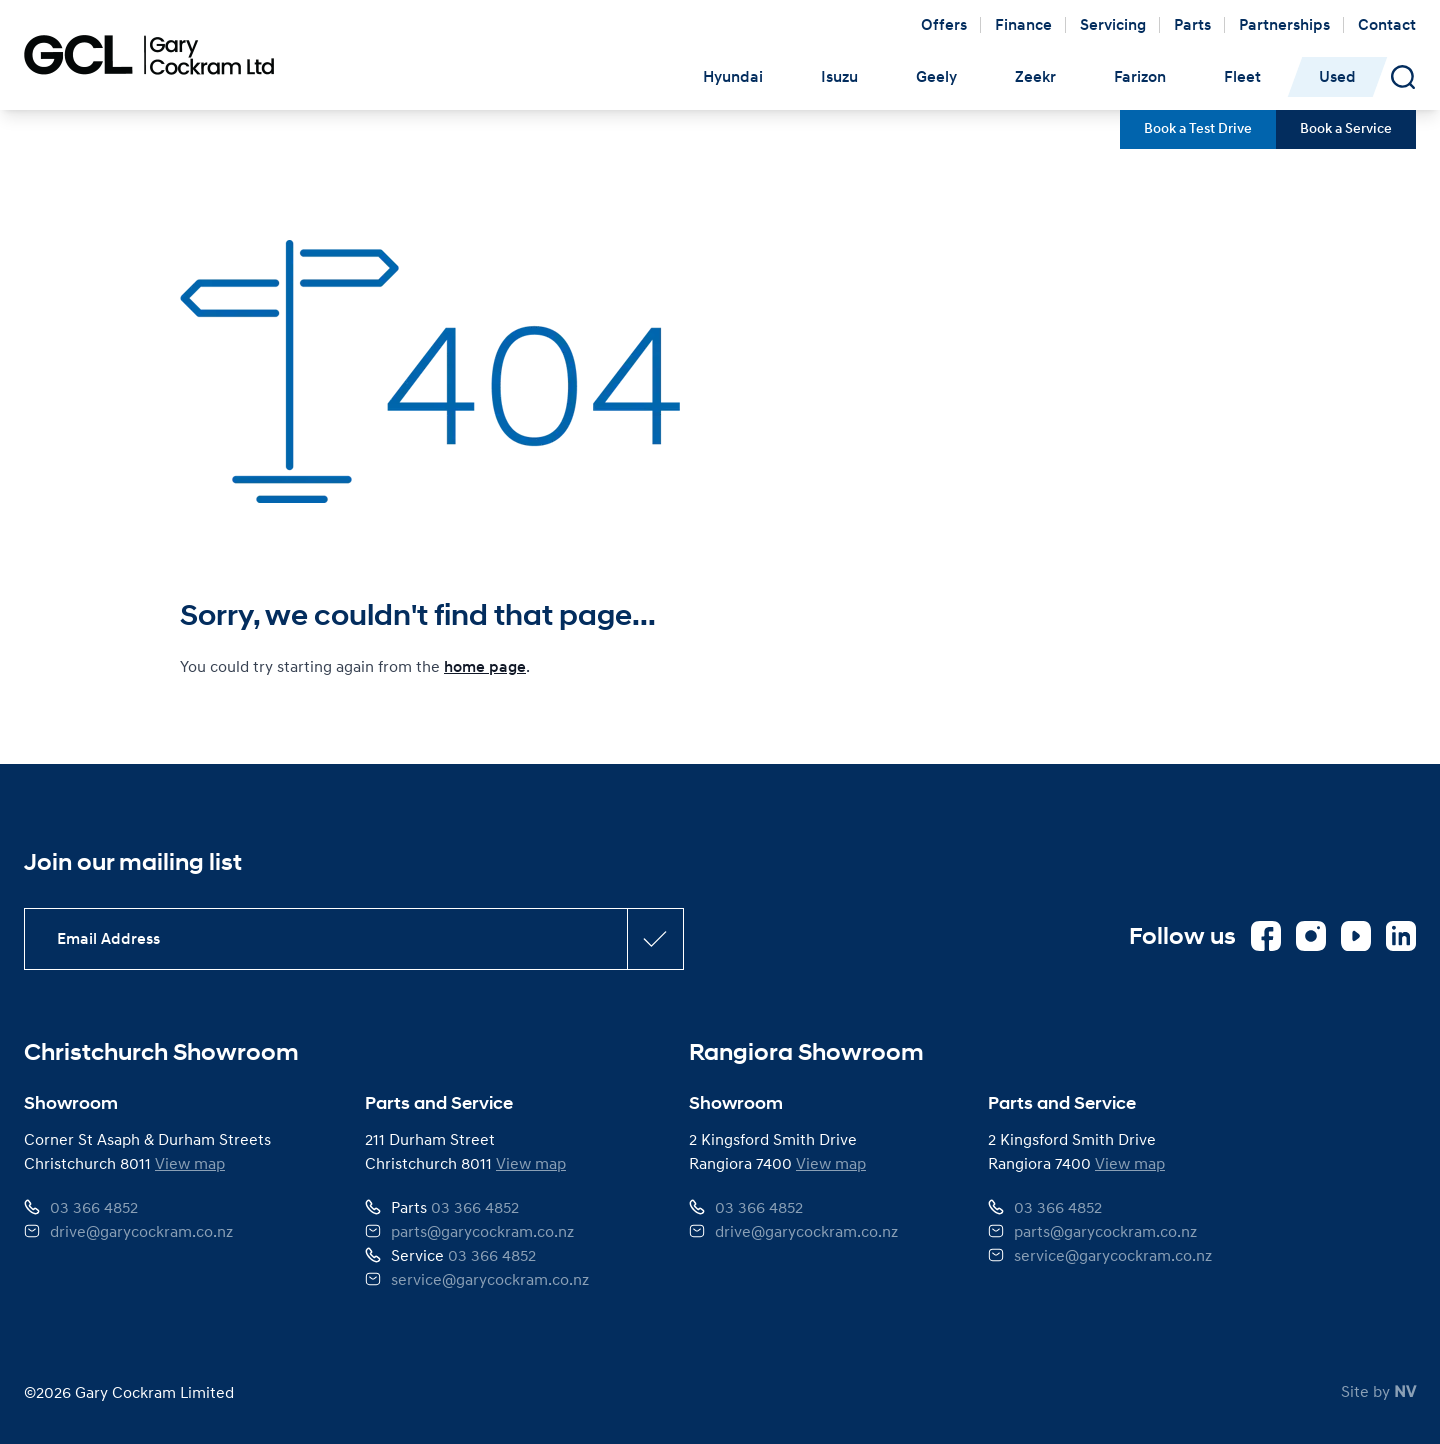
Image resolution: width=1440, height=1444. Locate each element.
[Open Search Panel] (1403, 77)
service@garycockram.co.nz (490, 1279)
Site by (1378, 1391)
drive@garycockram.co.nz (141, 1231)
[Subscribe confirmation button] (655, 939)
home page (485, 667)
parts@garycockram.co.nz (482, 1231)
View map (190, 1163)
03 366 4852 (94, 1207)
